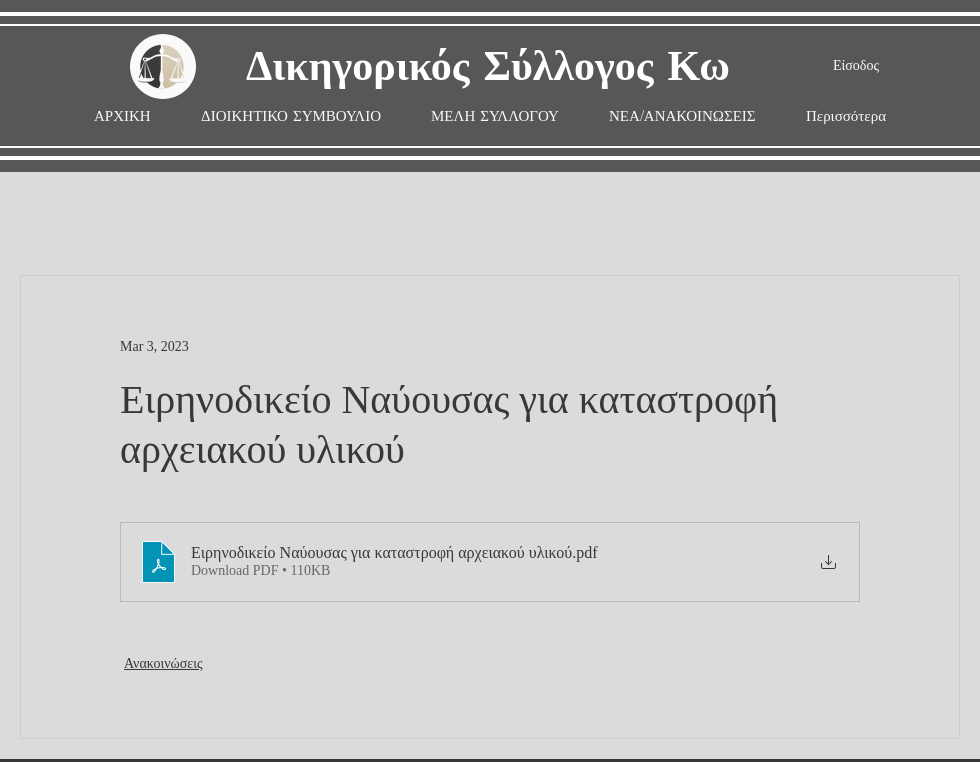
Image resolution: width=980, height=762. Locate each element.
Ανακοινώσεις (163, 663)
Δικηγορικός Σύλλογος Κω (488, 67)
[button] (495, 116)
